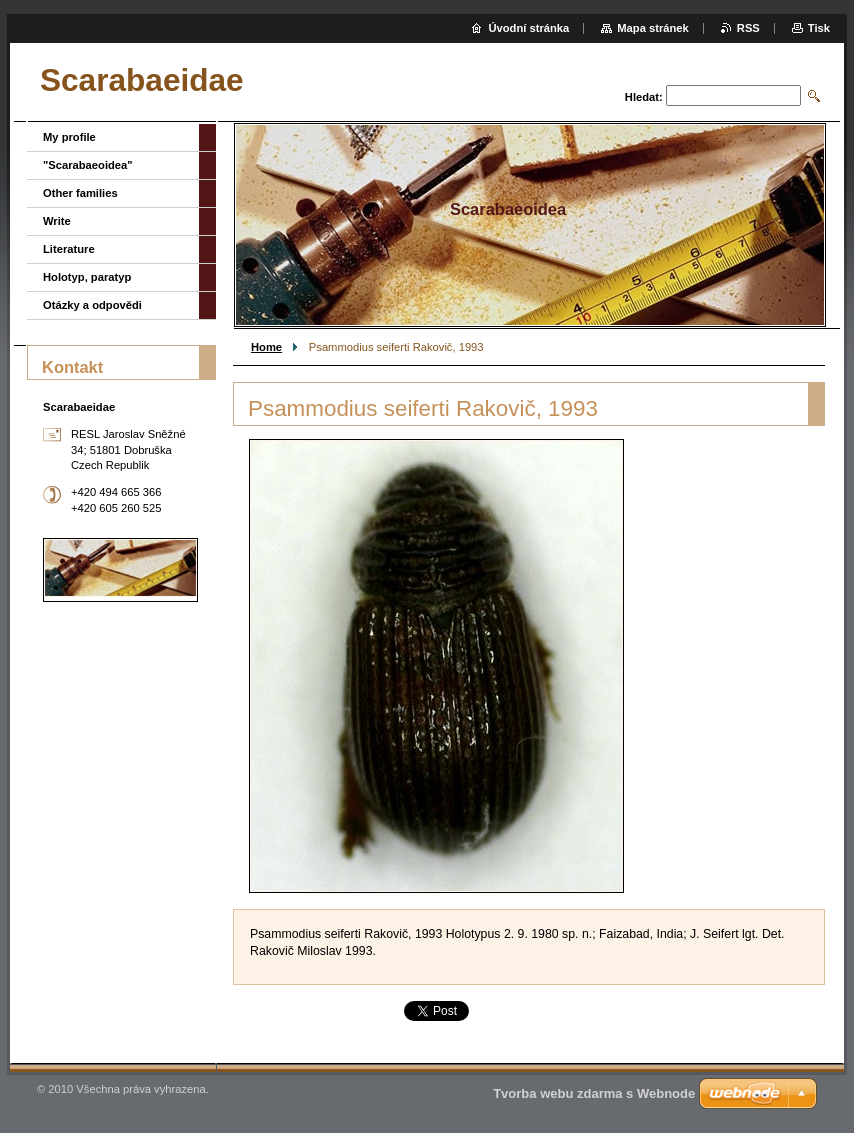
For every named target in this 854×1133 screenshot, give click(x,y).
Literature (69, 249)
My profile (69, 137)
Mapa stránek (653, 28)
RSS (748, 28)
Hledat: (644, 97)
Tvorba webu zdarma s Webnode (594, 1093)
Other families (80, 193)
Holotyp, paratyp (87, 277)
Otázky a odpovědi (92, 305)
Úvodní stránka (528, 28)
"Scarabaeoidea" (88, 165)
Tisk (819, 28)
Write (57, 221)
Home (266, 347)
